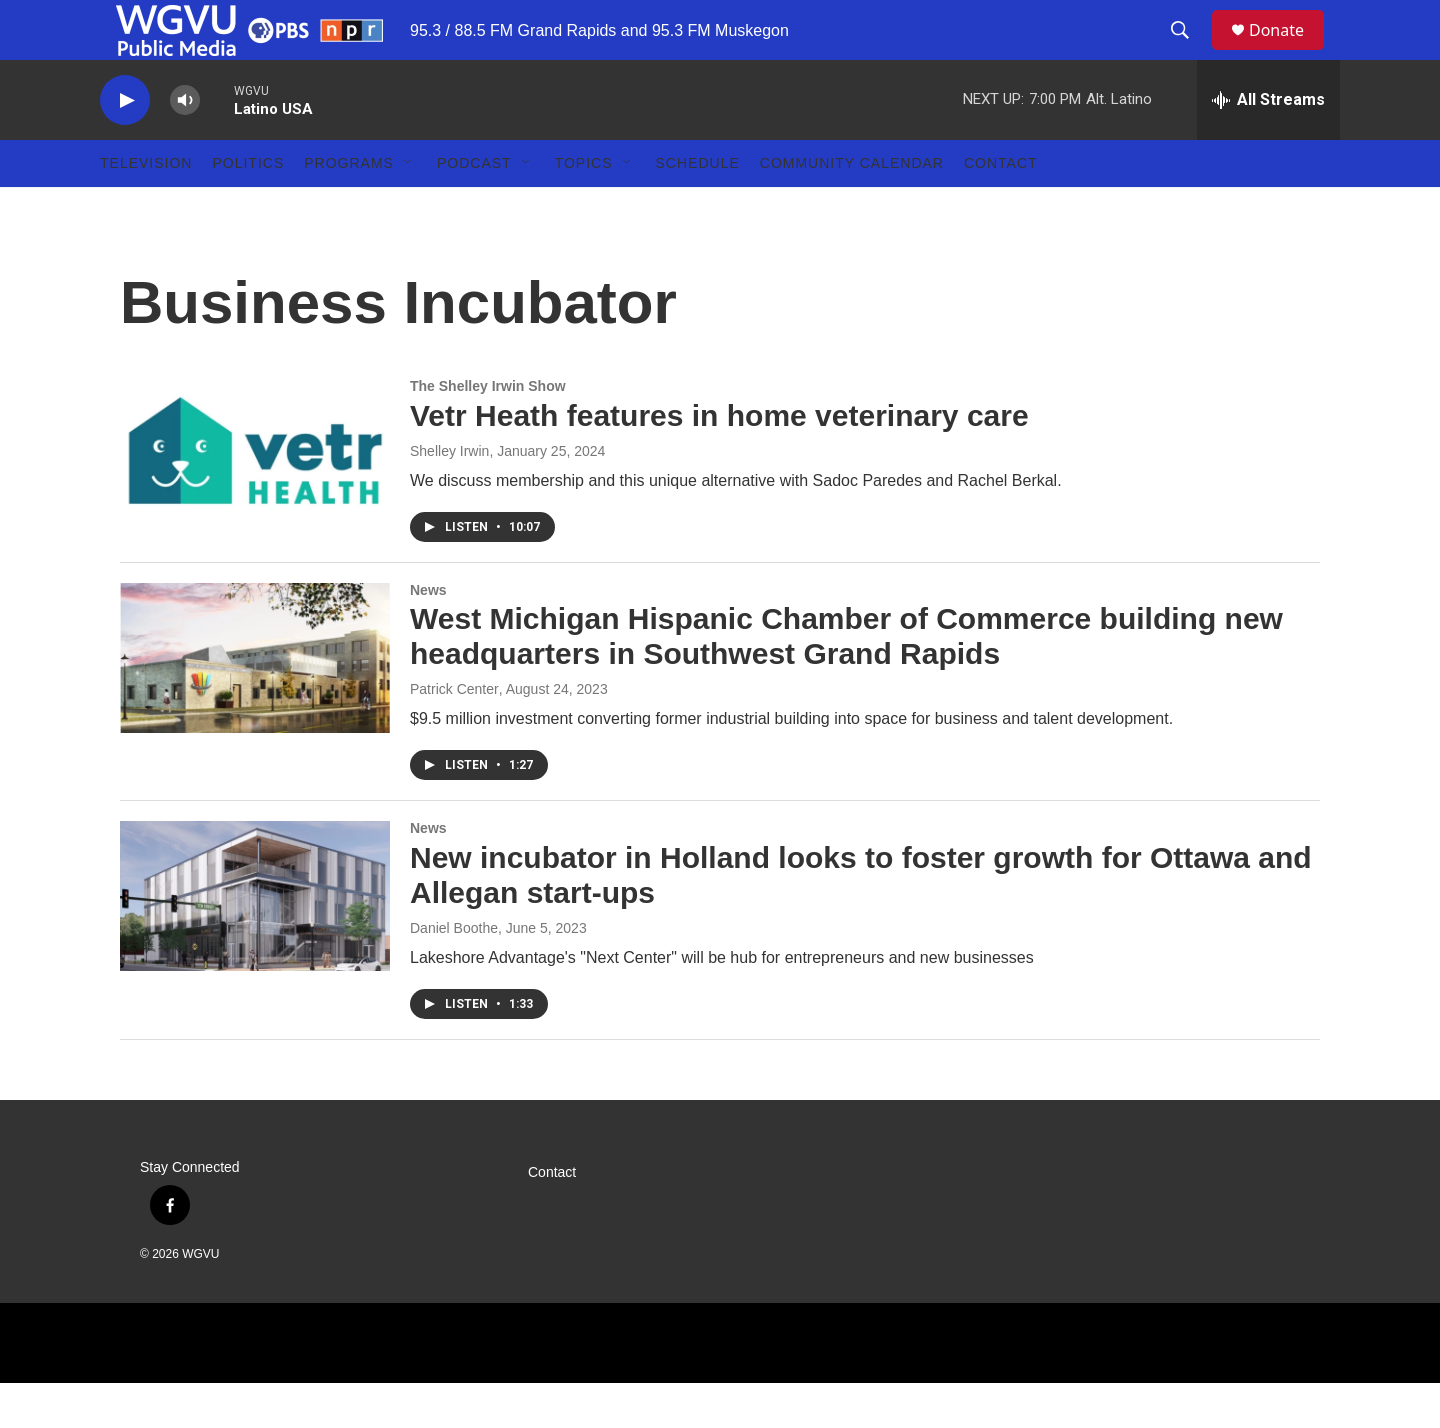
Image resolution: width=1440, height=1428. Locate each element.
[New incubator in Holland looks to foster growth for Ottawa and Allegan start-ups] (255, 941)
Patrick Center (454, 734)
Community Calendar (852, 208)
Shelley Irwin (449, 496)
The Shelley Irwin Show (488, 431)
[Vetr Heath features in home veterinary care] (255, 499)
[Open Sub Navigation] (409, 208)
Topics (584, 208)
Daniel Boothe (454, 973)
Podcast (474, 208)
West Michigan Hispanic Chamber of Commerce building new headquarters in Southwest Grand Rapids (846, 681)
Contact (1001, 208)
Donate (1289, 52)
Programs (349, 208)
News (428, 635)
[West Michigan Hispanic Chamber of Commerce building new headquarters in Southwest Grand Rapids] (255, 703)
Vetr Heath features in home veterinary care (719, 460)
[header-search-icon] (1189, 53)
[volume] (185, 145)
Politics (248, 208)
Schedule (698, 208)
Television (146, 208)
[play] (125, 145)
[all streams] (1268, 145)
